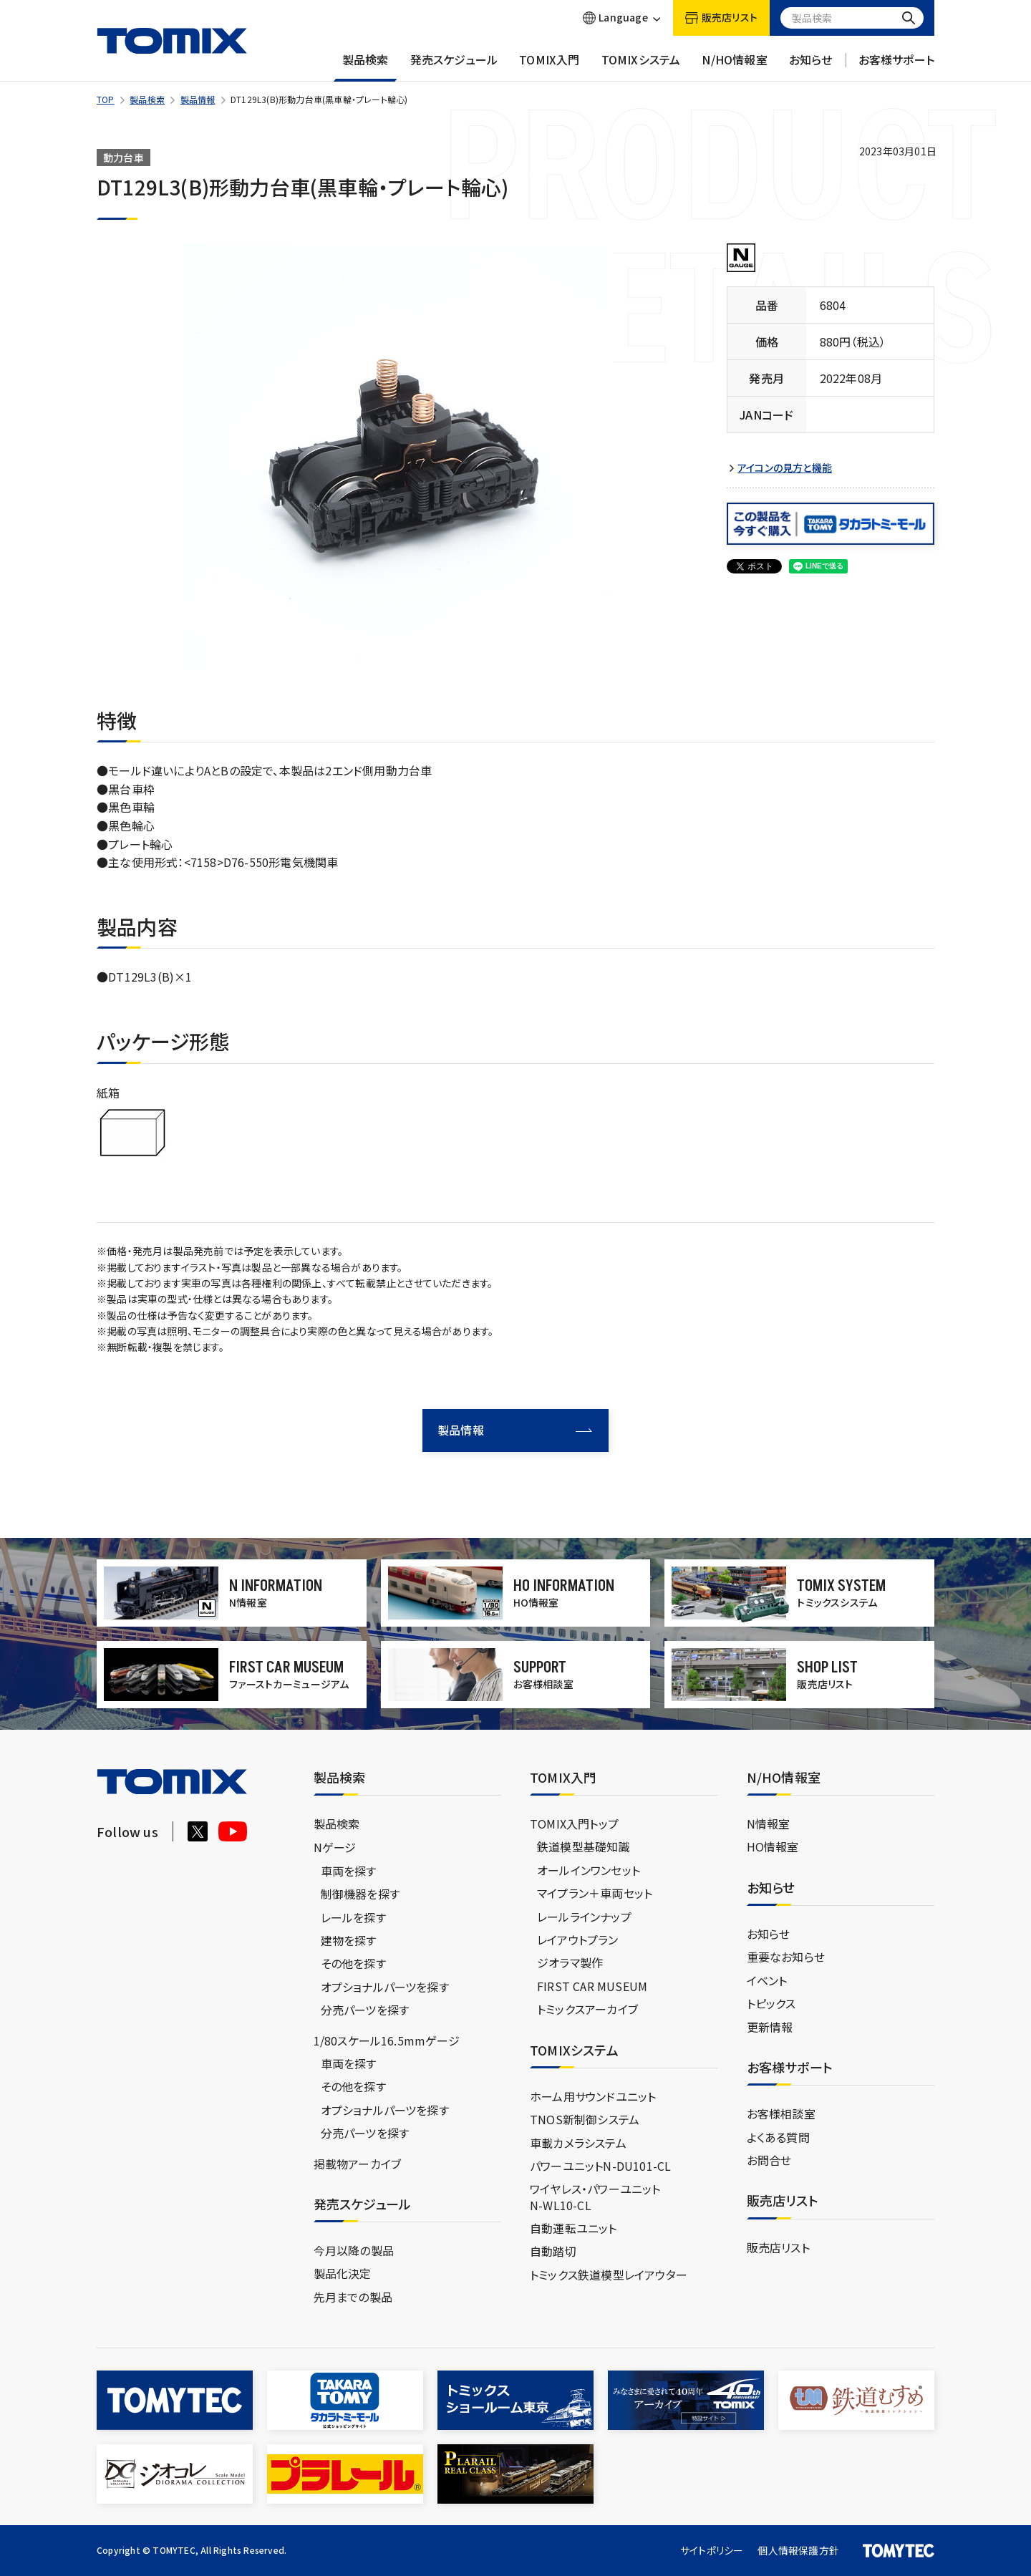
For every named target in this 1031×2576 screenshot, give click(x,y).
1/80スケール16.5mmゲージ (387, 2040)
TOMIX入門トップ (574, 1823)
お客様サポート (896, 67)
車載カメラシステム (578, 2142)
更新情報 (770, 2026)
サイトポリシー (711, 2550)
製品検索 (365, 67)
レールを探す (353, 1917)
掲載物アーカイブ (358, 2163)
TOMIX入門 (549, 67)
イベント (767, 1980)
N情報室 (768, 1823)
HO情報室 (773, 1846)
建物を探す (349, 1940)
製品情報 (198, 99)
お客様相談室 (781, 2113)
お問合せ (769, 2160)
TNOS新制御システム (584, 2119)
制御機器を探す (360, 1893)
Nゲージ (335, 1847)
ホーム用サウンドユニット (593, 2096)
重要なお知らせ (786, 1956)
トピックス (771, 2003)
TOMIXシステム (641, 67)
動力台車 (123, 157)
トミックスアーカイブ (587, 2009)
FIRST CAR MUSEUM (592, 1986)
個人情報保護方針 (798, 2550)
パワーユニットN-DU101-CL (600, 2165)
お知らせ (810, 67)
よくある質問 (778, 2137)
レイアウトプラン (578, 1939)
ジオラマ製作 (570, 1962)
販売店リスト (778, 2247)
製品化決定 (343, 2273)
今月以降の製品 (354, 2250)
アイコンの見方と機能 (784, 468)
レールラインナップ (584, 1916)
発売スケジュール (454, 67)
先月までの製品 (353, 2296)
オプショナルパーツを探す (385, 1986)
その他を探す (353, 1963)
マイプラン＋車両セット (594, 1893)
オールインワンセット (588, 1870)
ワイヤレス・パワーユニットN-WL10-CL (595, 2196)
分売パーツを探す (365, 2009)
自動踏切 (553, 2251)
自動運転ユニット (573, 2228)
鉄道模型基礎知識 (583, 1846)
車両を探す (349, 1870)
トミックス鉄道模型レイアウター (608, 2274)
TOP (106, 99)
